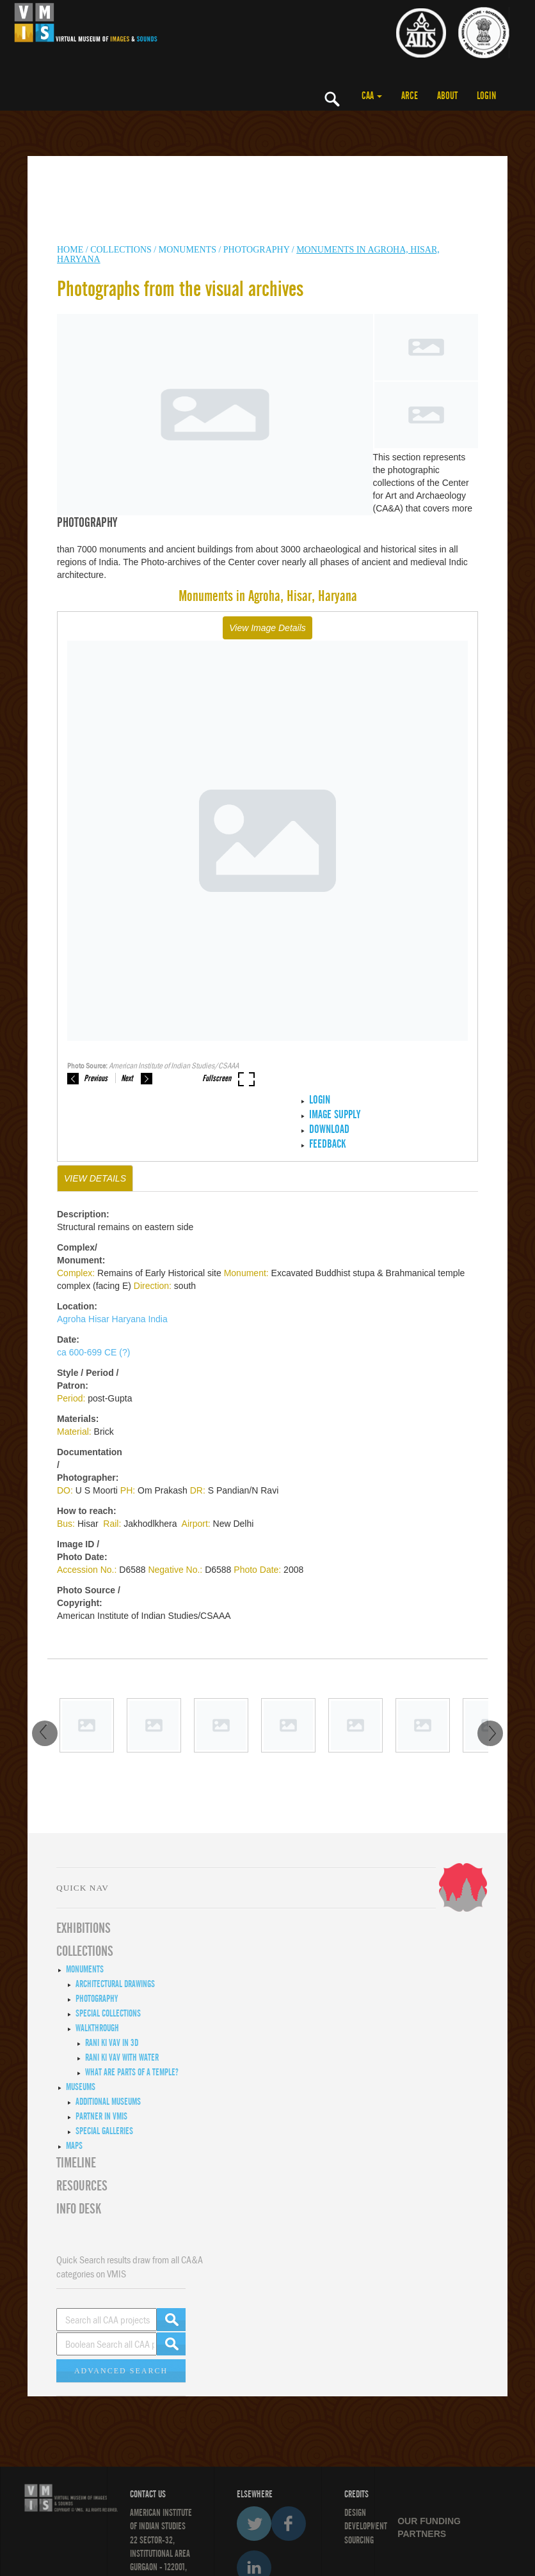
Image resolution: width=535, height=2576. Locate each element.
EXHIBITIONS (83, 1928)
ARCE (409, 96)
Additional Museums (108, 2101)
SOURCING (359, 2540)
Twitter (254, 2523)
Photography (256, 249)
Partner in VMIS (101, 2116)
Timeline (76, 2163)
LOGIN (486, 96)
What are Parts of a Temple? (132, 2072)
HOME (70, 249)
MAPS (74, 2145)
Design (355, 2512)
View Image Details (267, 628)
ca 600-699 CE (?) (93, 1352)
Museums (80, 2087)
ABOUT (447, 96)
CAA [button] (372, 96)
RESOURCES (82, 2186)
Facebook (288, 2523)
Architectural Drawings (115, 1984)
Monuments (85, 1969)
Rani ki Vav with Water (122, 2057)
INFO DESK (78, 2209)
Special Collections (108, 2013)
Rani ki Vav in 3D (111, 2043)
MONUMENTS (187, 249)
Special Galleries (104, 2131)
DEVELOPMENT (365, 2526)
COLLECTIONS (122, 249)
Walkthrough (97, 2028)
